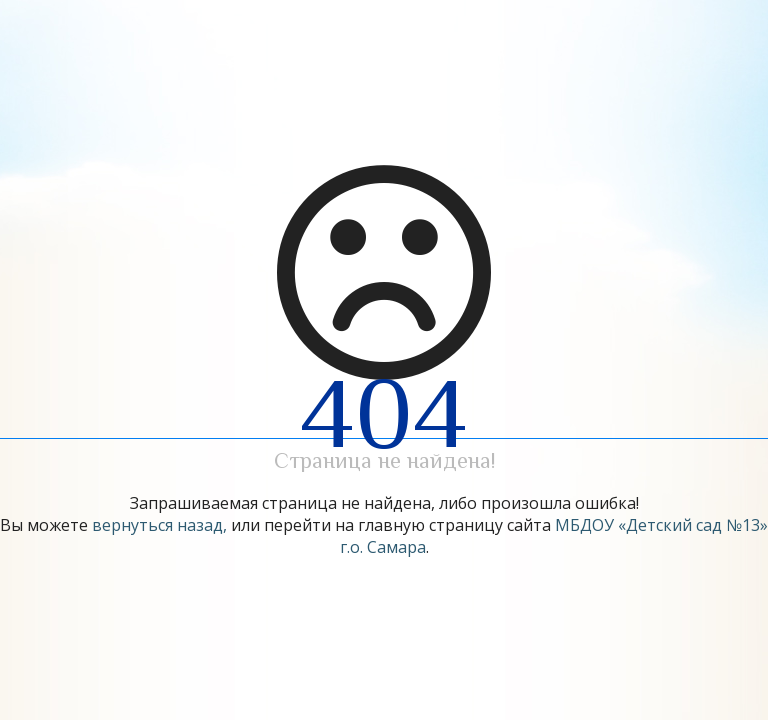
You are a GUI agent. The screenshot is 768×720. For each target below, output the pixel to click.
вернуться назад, (159, 525)
